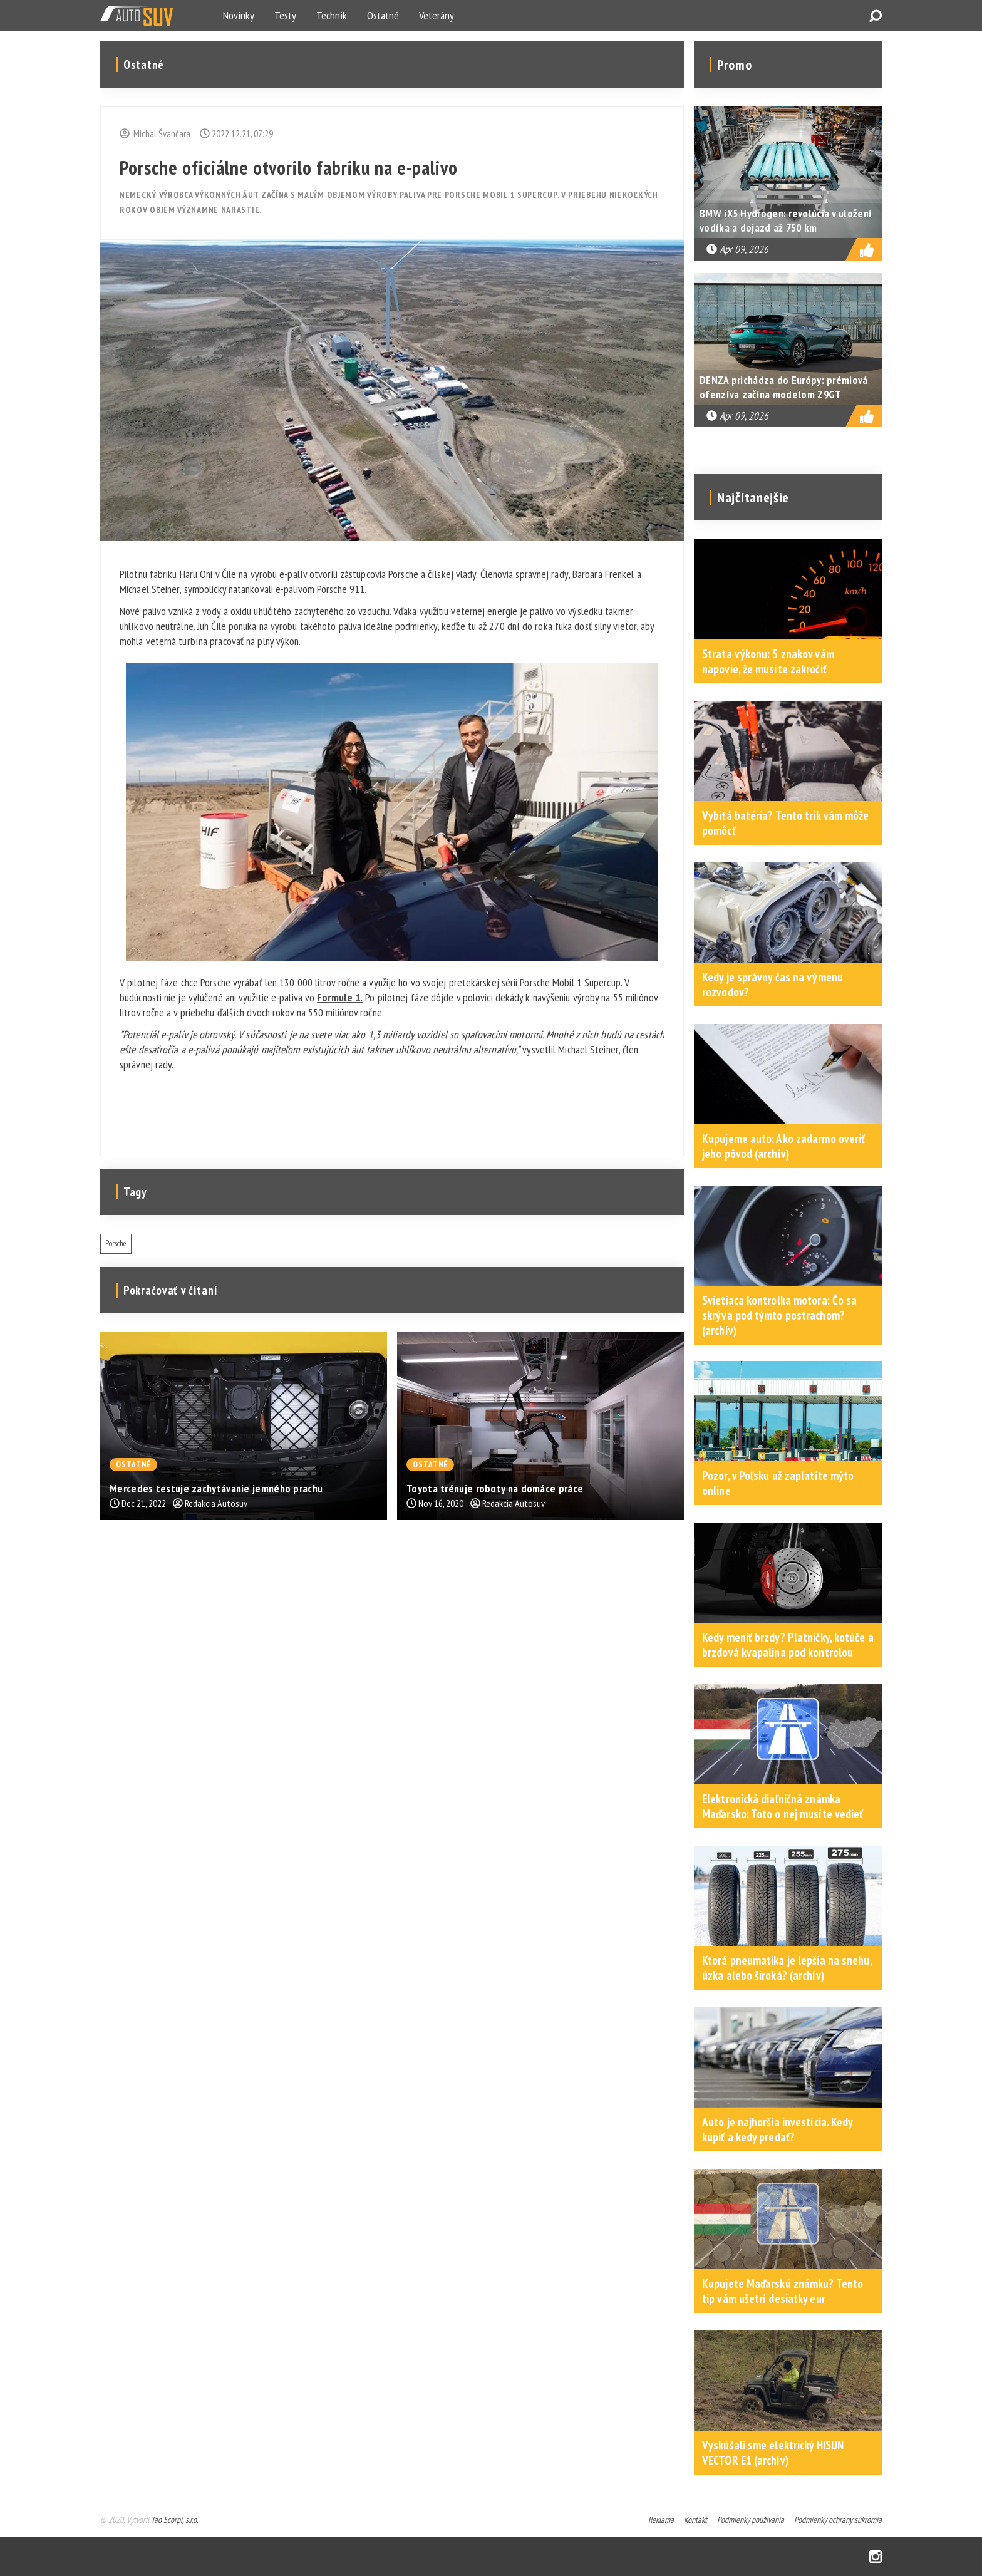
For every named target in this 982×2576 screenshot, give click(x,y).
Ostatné (383, 15)
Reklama (661, 2519)
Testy (285, 15)
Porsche (116, 1243)
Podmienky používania (750, 2519)
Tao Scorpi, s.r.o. (174, 2519)
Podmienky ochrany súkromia (838, 2519)
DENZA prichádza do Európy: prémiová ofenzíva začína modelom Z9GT (784, 387)
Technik (331, 15)
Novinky (238, 15)
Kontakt (695, 2519)
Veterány (436, 15)
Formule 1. (340, 997)
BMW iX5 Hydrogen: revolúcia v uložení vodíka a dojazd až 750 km (786, 220)
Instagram (875, 2556)
